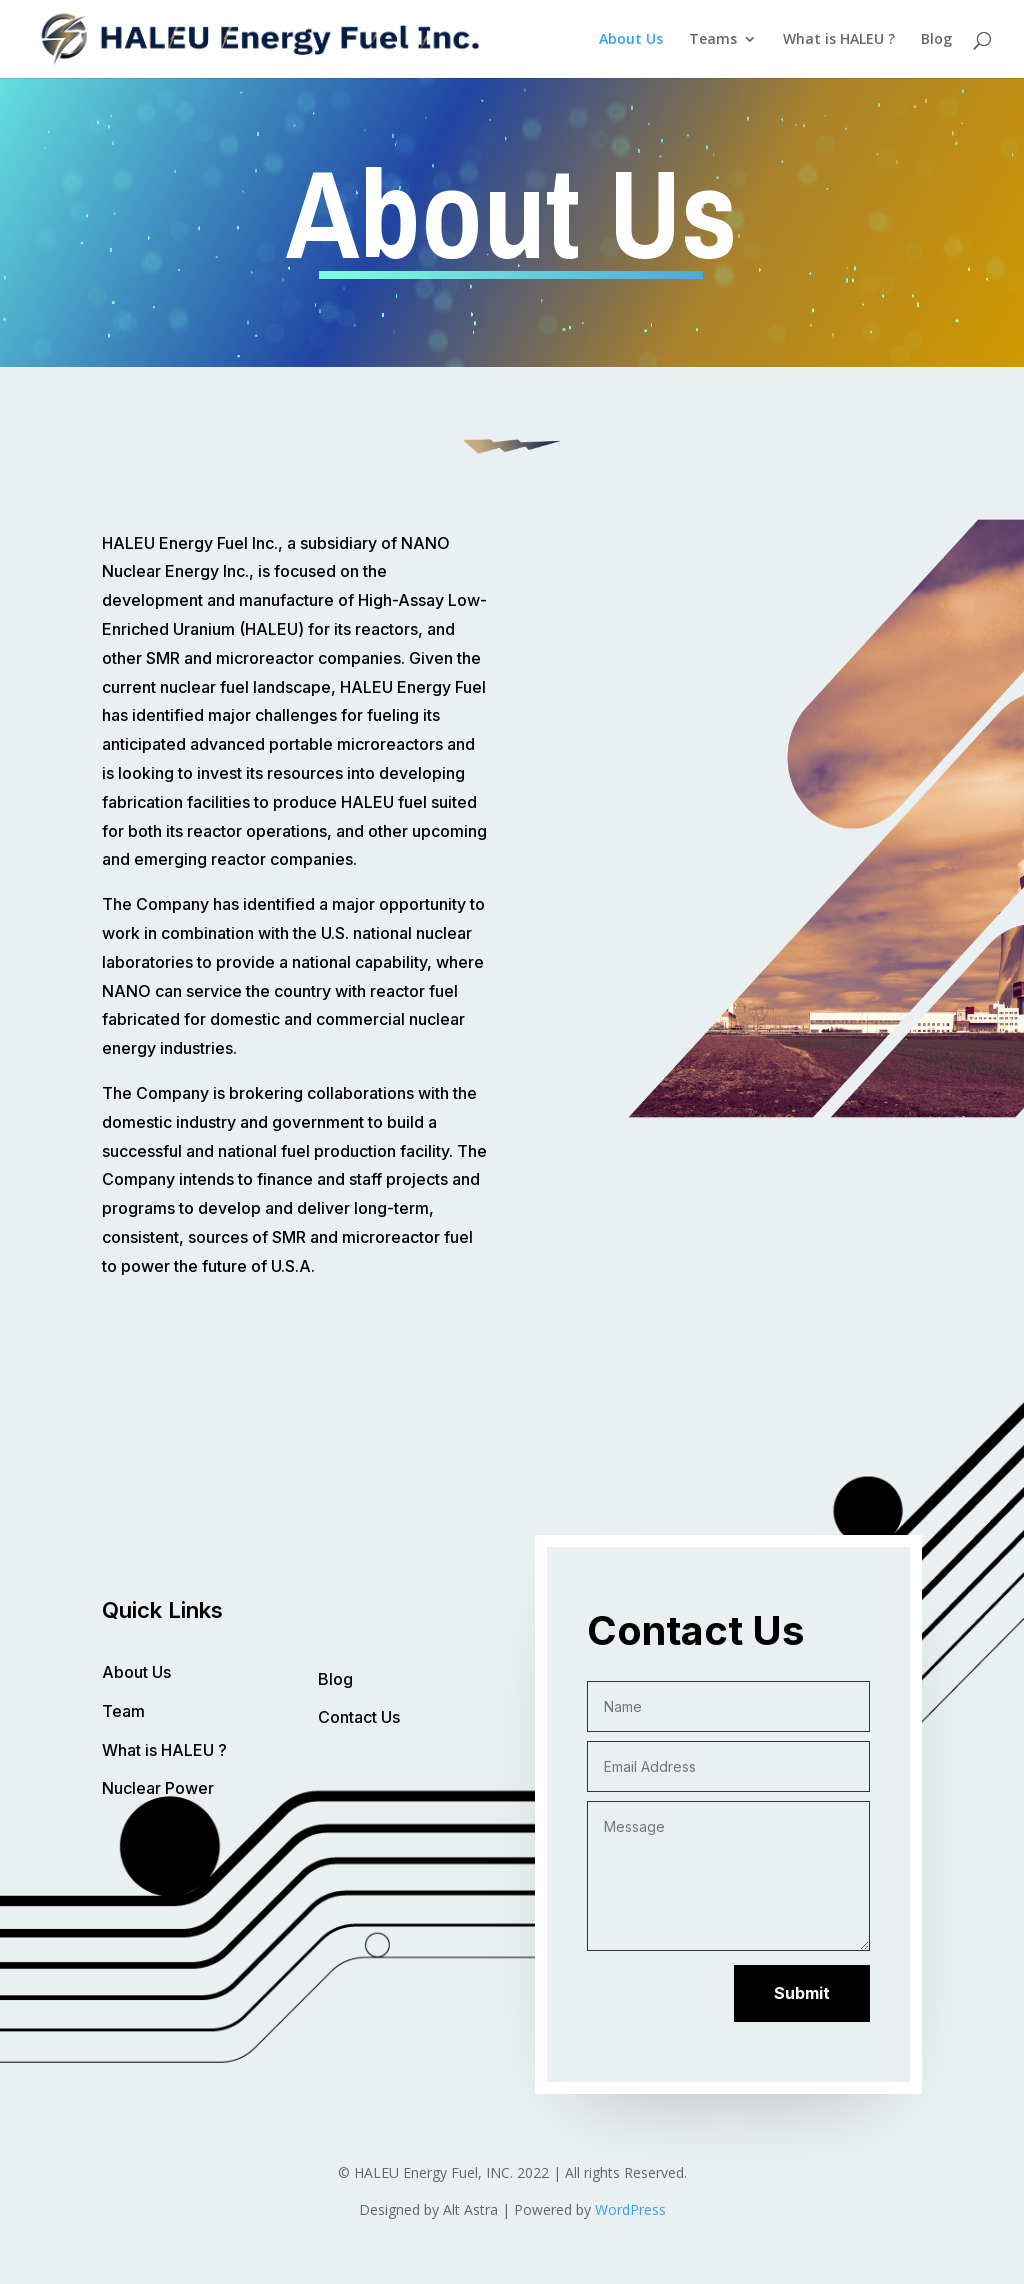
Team (123, 1711)
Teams (713, 40)
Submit (802, 1993)
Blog (936, 40)
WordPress (630, 2209)
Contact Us (359, 1717)
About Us (631, 40)
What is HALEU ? (839, 40)
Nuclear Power (158, 1788)
